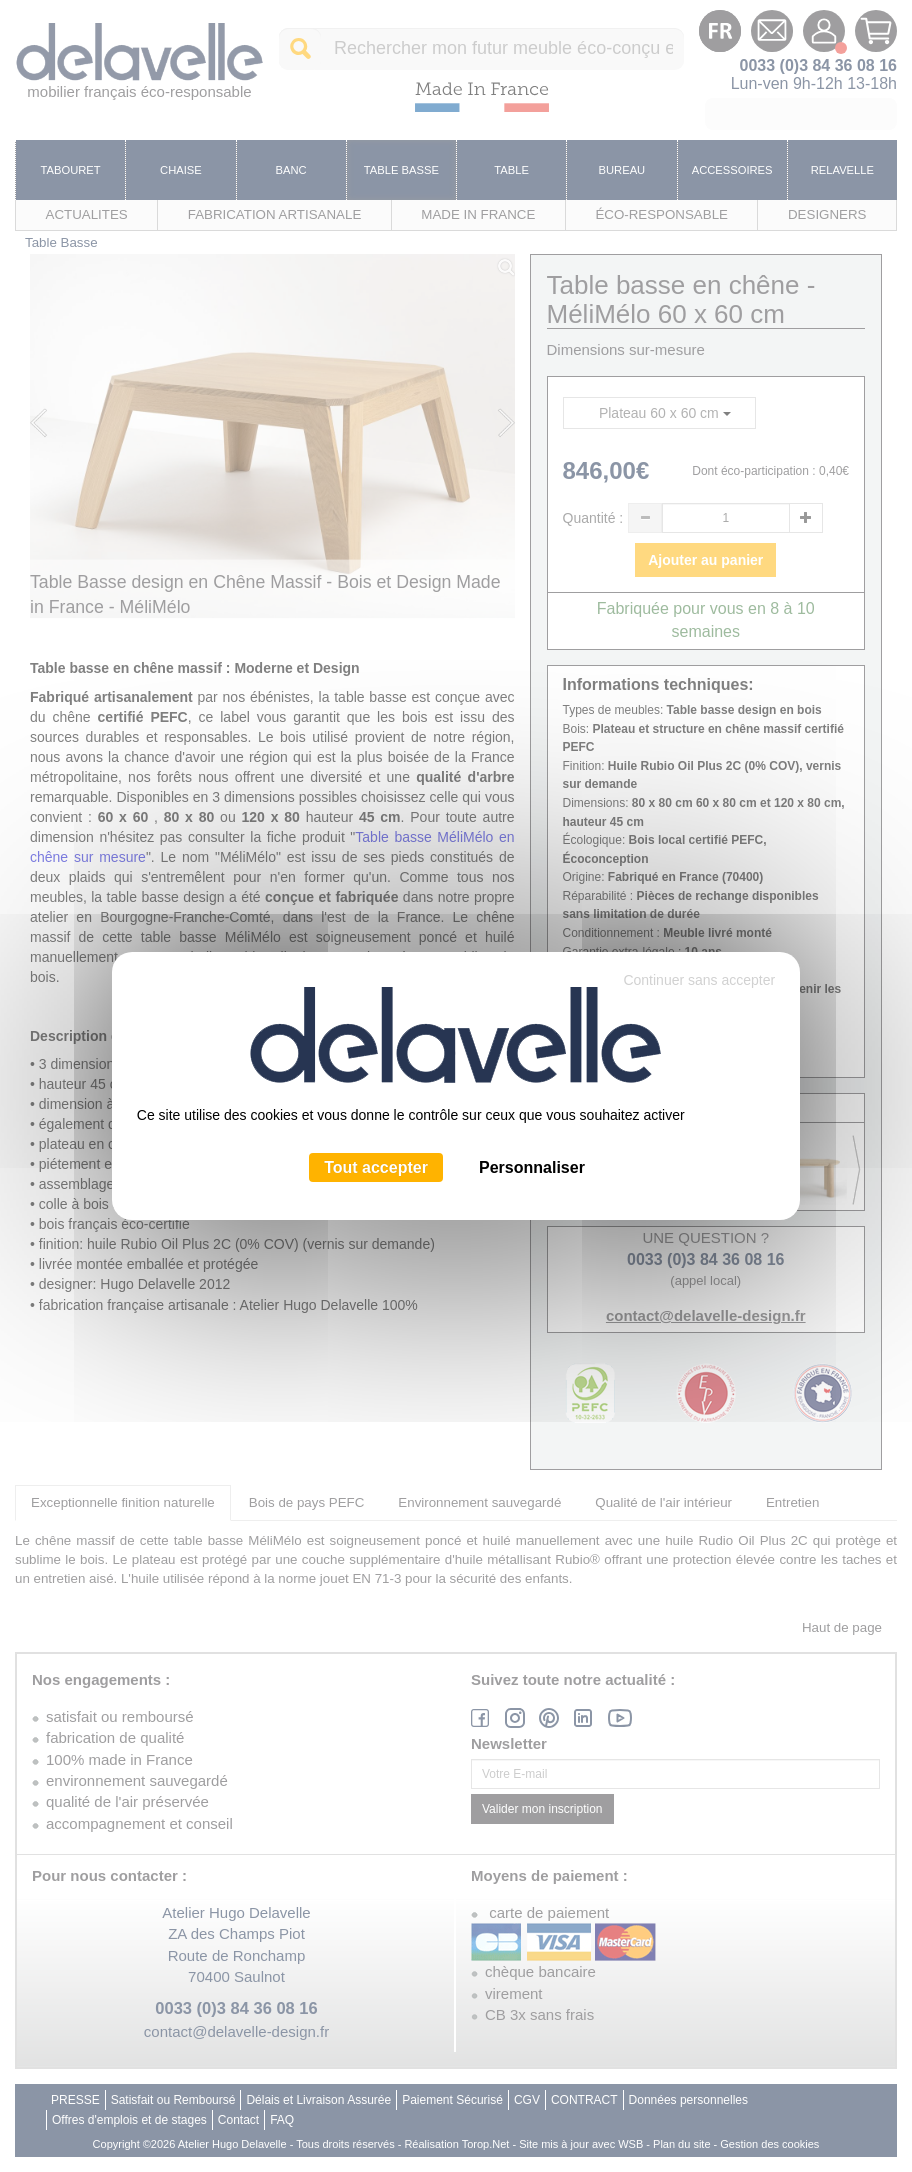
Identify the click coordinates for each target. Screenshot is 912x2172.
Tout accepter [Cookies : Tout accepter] (376, 1167)
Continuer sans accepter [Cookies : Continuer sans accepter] (699, 980)
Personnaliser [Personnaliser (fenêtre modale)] (532, 1167)
